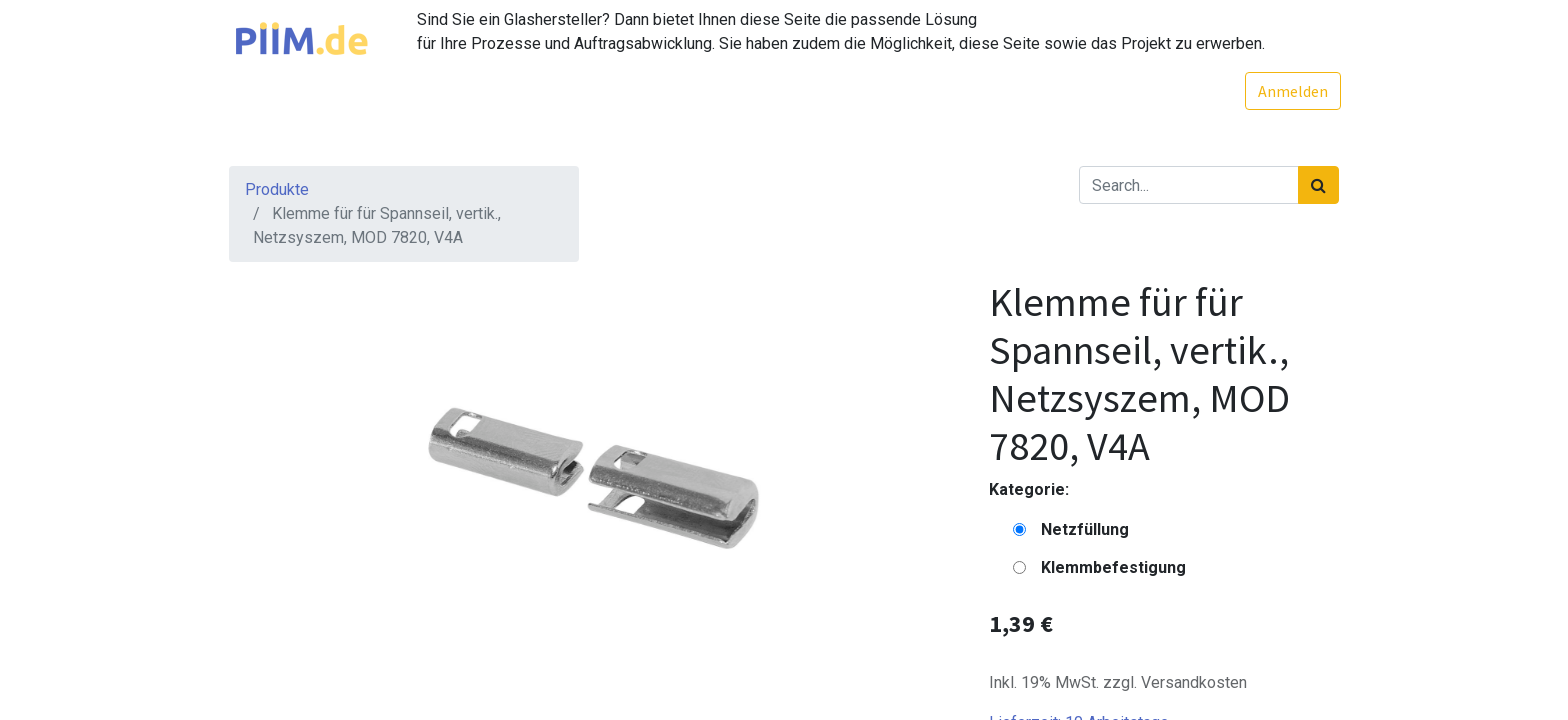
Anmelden (1291, 91)
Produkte (277, 189)
